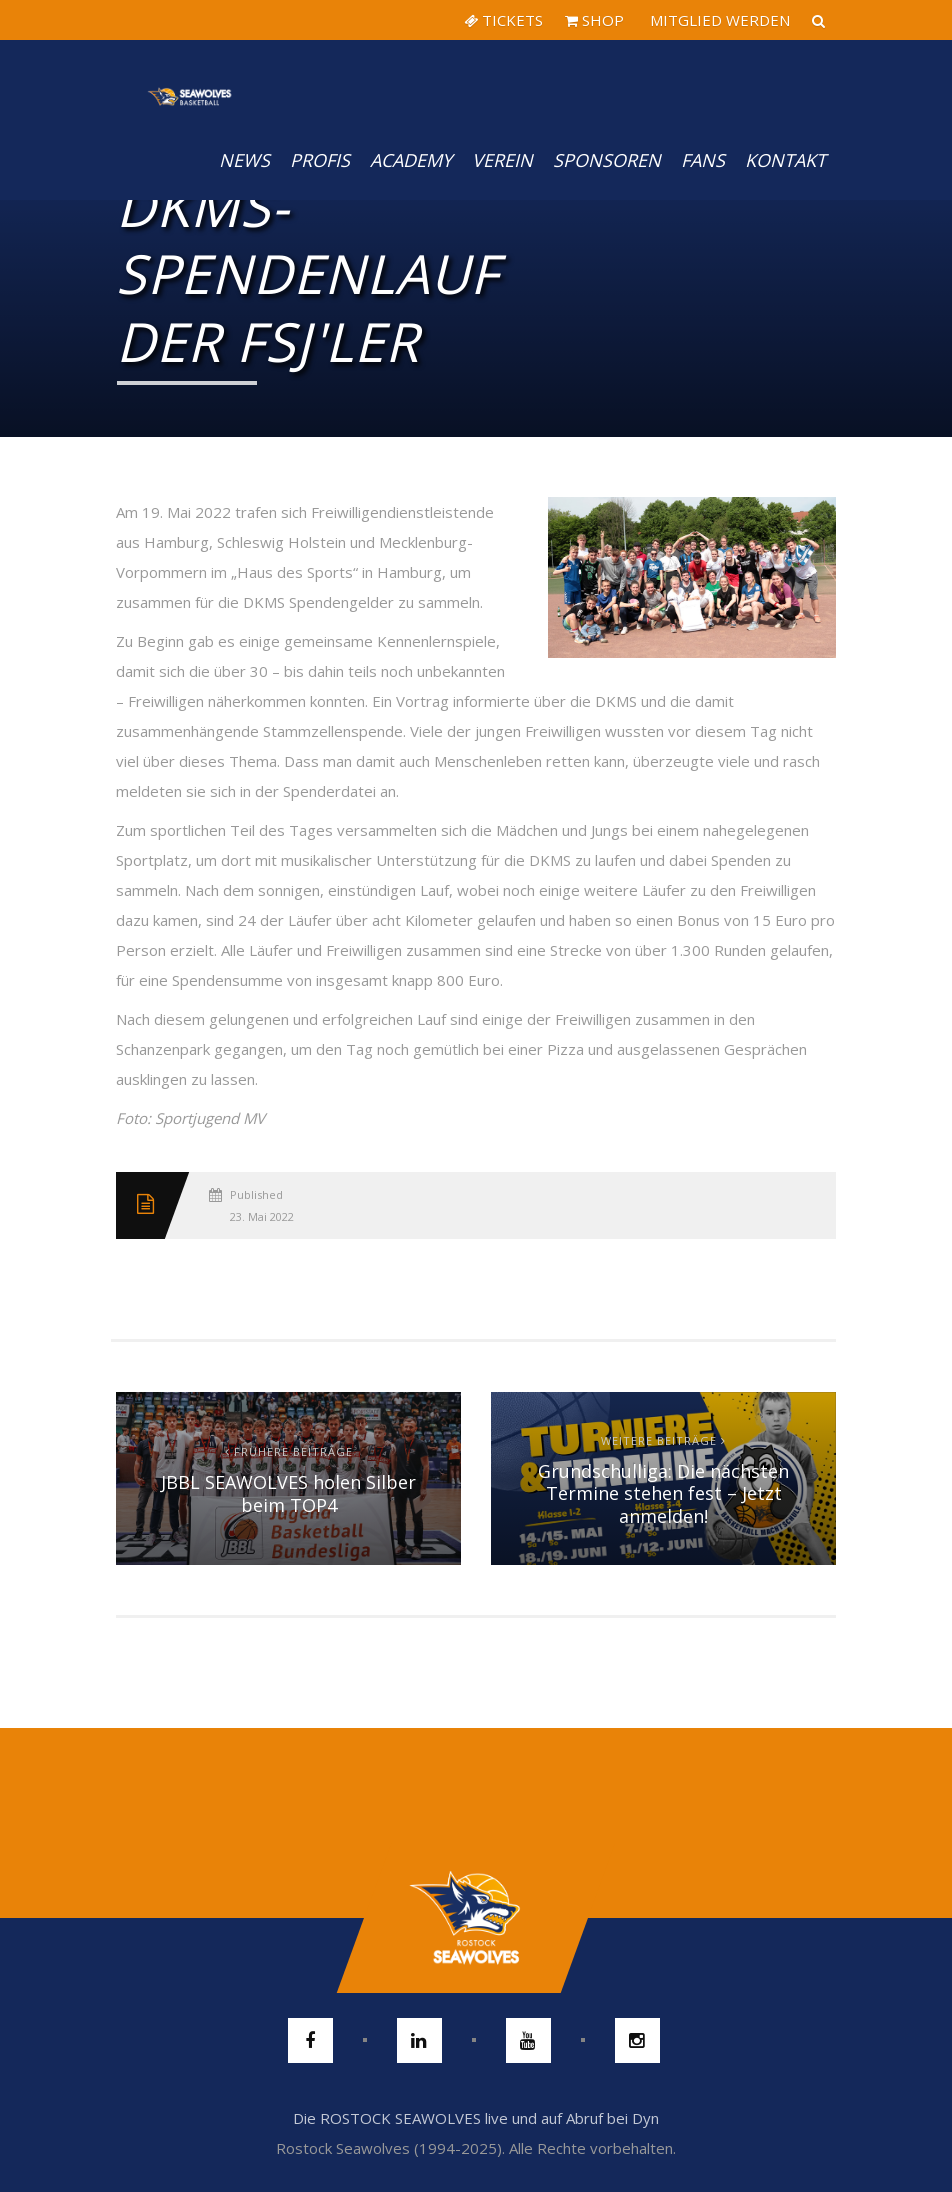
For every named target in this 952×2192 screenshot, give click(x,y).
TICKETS (503, 20)
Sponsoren (607, 160)
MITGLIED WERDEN (718, 20)
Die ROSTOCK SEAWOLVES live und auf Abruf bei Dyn (476, 2118)
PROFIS (320, 160)
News (244, 160)
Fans (703, 160)
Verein (502, 160)
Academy (411, 160)
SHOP (594, 20)
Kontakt (785, 160)
